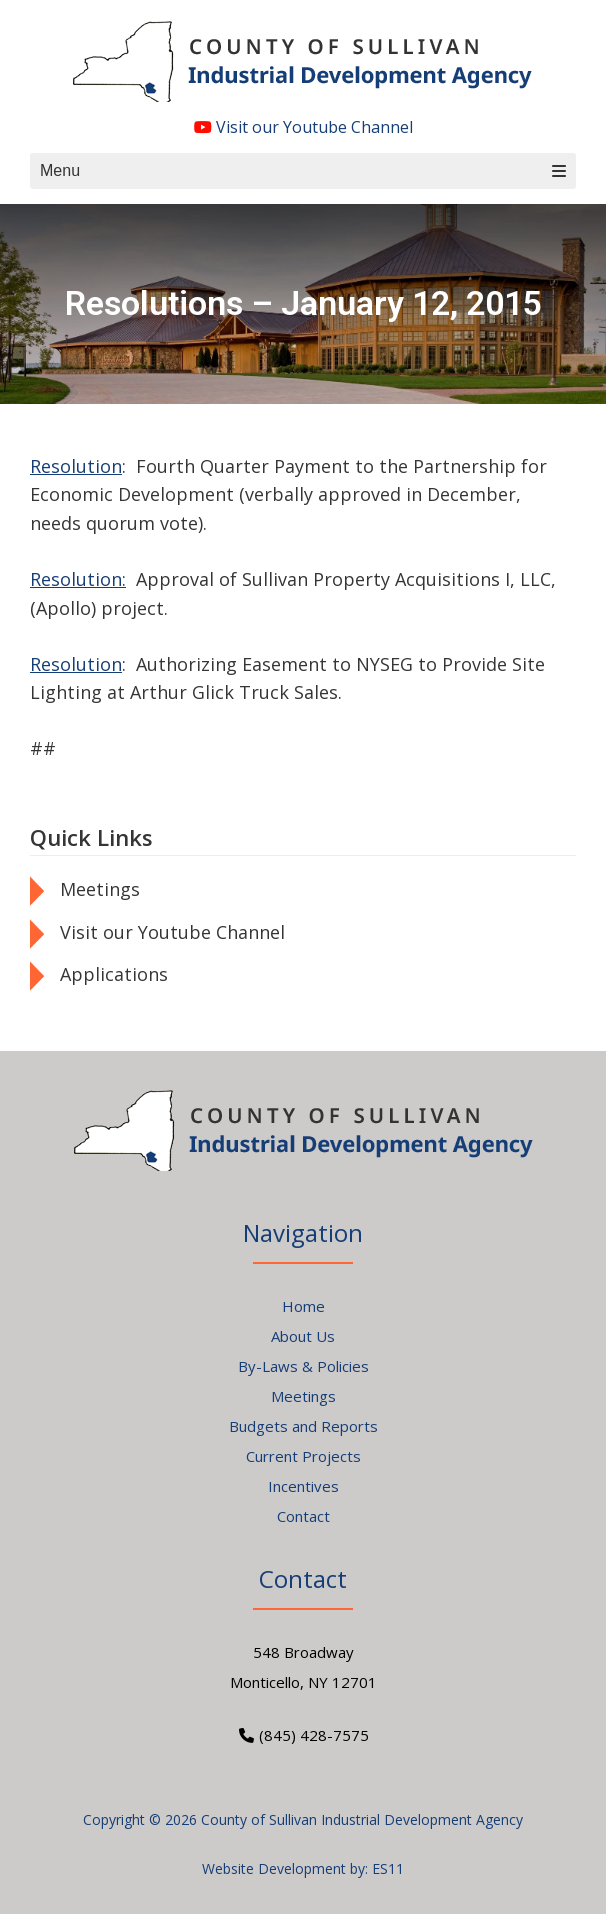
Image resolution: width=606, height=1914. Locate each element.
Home (303, 1306)
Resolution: (78, 579)
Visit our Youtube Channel (303, 127)
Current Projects (303, 1456)
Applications (114, 974)
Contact (303, 1516)
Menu (303, 170)
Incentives (303, 1486)
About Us (303, 1336)
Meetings (100, 889)
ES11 (388, 1868)
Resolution (76, 466)
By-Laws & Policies (303, 1366)
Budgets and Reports (303, 1426)
